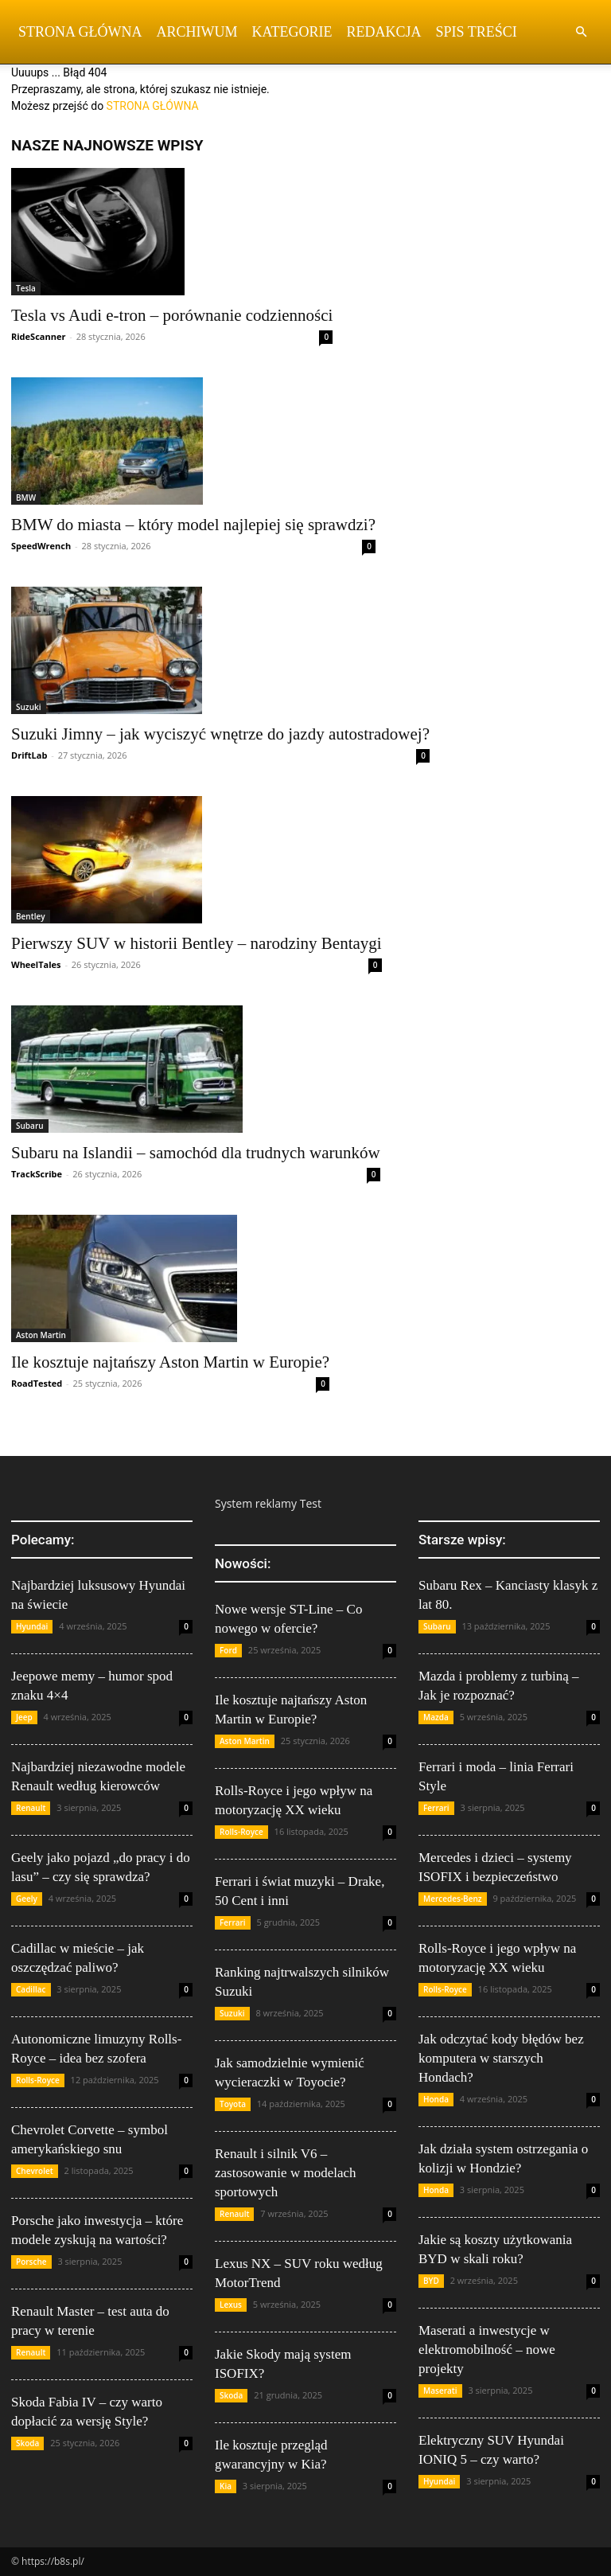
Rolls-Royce (38, 2080)
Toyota (233, 2104)
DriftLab (29, 755)
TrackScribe (36, 1174)
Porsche (31, 2261)
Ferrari (233, 1922)
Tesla (26, 288)
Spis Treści (476, 32)
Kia (226, 2486)
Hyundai (32, 1626)
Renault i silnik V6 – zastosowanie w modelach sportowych (285, 2172)
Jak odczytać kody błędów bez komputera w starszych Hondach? (501, 2058)
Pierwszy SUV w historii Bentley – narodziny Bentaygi (196, 943)
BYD (431, 2280)
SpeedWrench (41, 546)
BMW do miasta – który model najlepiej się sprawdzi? (193, 524)
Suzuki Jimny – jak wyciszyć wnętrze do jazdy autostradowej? (220, 734)
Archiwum (197, 32)
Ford (228, 1650)
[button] (581, 32)
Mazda (436, 1717)
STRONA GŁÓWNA (153, 106)
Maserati (440, 2390)
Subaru (30, 1125)
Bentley (30, 916)
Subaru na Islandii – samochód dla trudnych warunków (195, 1152)
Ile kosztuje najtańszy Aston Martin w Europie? (170, 1362)
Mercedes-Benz (452, 1898)
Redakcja (384, 32)
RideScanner (38, 336)
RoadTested (36, 1383)
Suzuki (28, 706)
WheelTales (36, 964)
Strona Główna (80, 32)
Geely (26, 1898)
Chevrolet (34, 2170)
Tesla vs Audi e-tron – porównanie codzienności (172, 315)
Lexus (231, 2304)
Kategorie (292, 32)
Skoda (27, 2443)
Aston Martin (41, 1335)
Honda (436, 2099)
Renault (30, 1807)
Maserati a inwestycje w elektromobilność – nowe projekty (486, 2349)
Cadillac (31, 1989)
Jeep (24, 1717)
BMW (26, 497)
